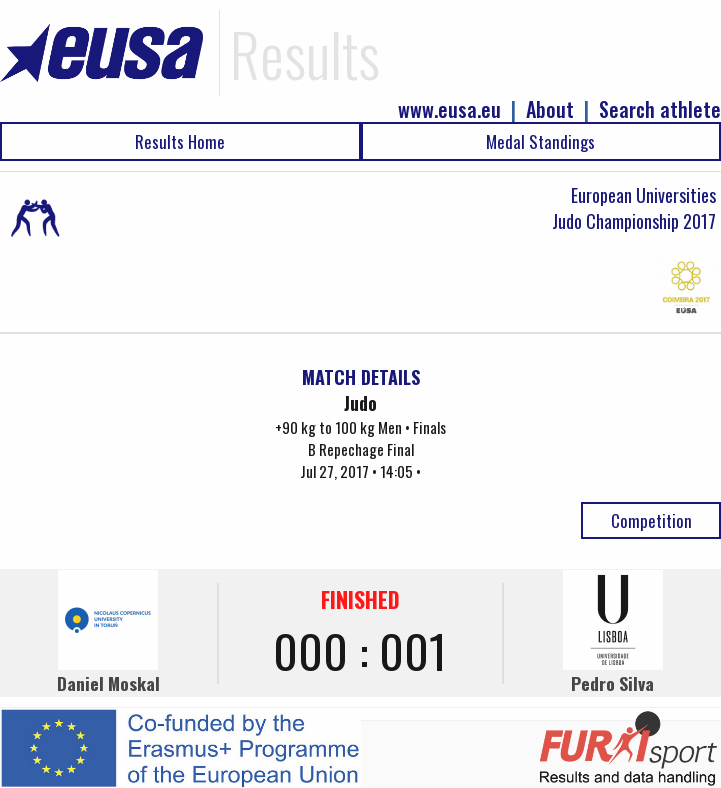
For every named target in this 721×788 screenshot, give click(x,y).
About (550, 109)
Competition (651, 520)
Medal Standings (540, 141)
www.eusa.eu (449, 109)
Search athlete (660, 109)
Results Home (180, 141)
